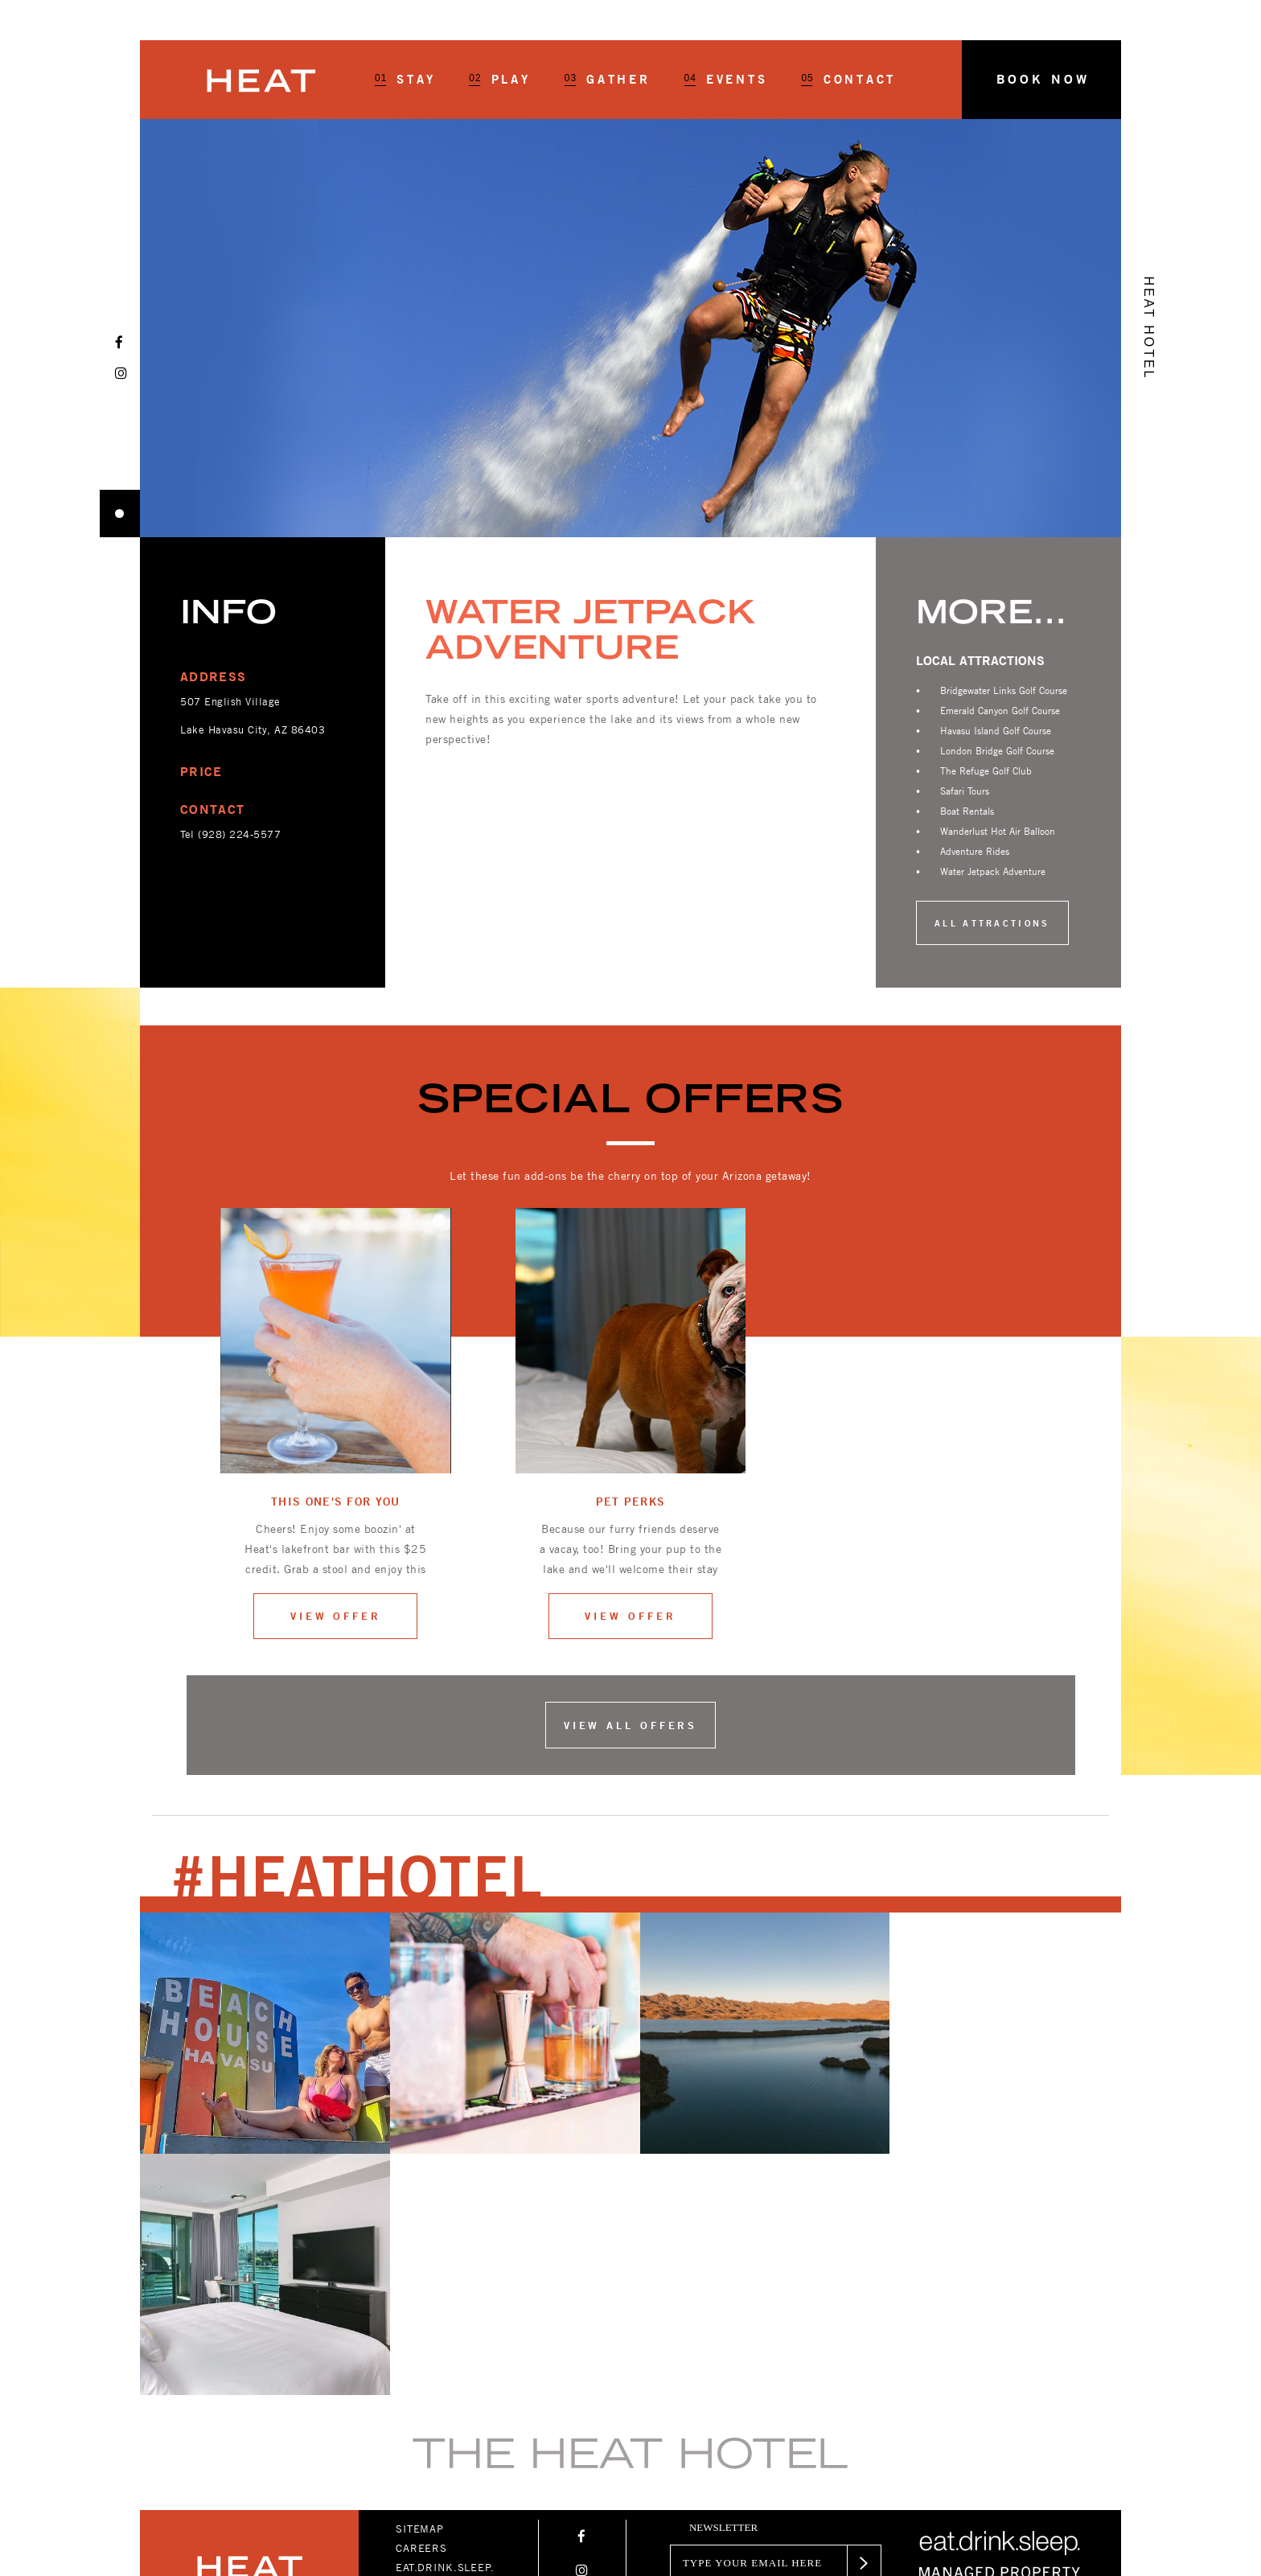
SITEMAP (420, 2287)
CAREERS (421, 2306)
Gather (608, 80)
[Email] (753, 2321)
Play (499, 80)
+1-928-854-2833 (212, 2473)
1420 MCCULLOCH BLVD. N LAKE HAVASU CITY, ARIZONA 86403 (241, 2432)
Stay (405, 80)
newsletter (723, 2286)
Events (726, 80)
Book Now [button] (1042, 79)
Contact (848, 80)
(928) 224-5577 (239, 834)
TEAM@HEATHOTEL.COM (228, 2493)
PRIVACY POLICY (440, 2363)
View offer (335, 1615)
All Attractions (992, 923)
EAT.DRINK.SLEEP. (445, 2325)
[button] (1041, 79)
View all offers (631, 1725)
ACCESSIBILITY (436, 2345)
